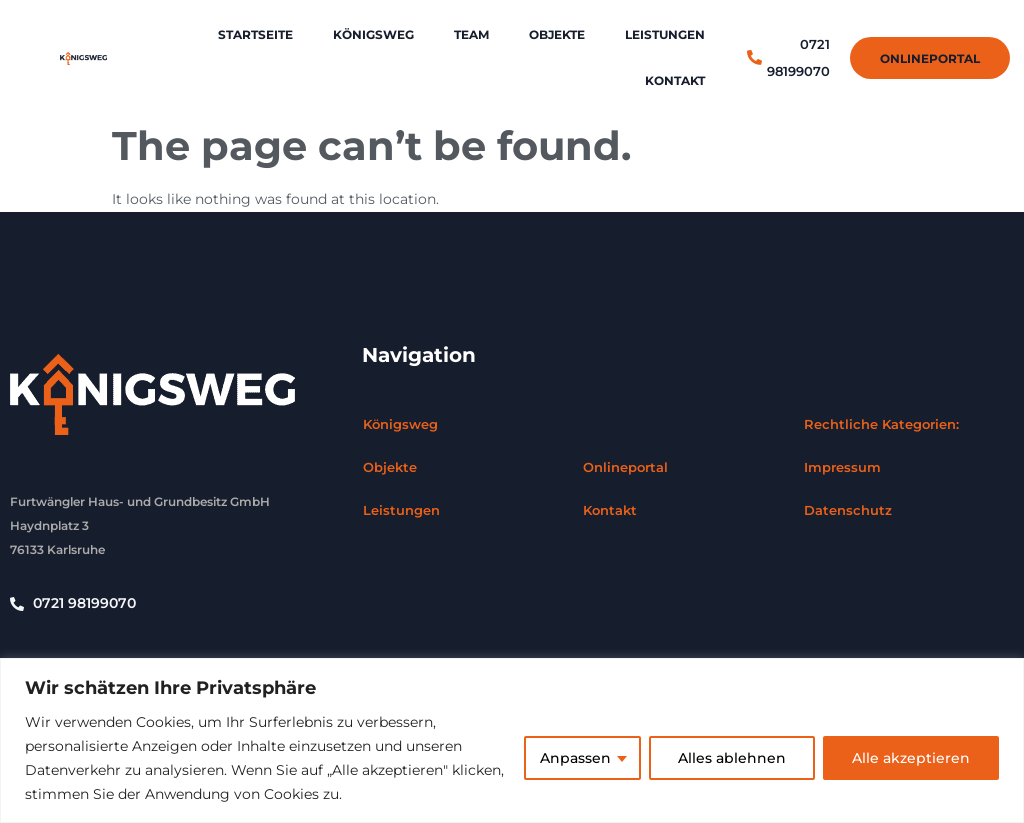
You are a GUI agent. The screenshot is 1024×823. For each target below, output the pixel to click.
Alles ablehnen (732, 758)
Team (471, 34)
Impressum (842, 467)
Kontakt (675, 80)
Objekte (557, 34)
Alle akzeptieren (911, 758)
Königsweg (373, 34)
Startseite (255, 34)
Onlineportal (625, 467)
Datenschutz (848, 510)
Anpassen (575, 758)
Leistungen (665, 34)
